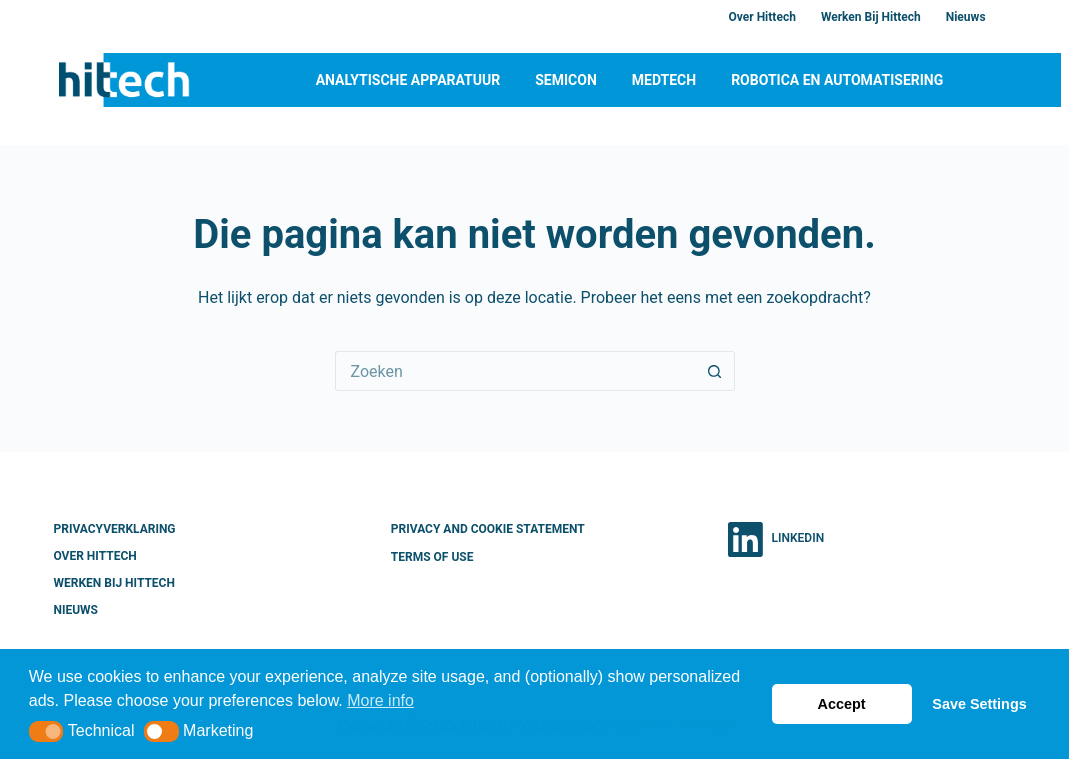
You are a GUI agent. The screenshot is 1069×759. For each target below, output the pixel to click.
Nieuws (966, 17)
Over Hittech (762, 17)
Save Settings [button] (979, 704)
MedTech (664, 80)
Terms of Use (432, 557)
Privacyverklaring (114, 529)
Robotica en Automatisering (837, 80)
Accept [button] (842, 704)
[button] (46, 731)
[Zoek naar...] (515, 371)
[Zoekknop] (715, 371)
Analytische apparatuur (408, 80)
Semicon (566, 80)
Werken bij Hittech (871, 17)
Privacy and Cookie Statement (488, 529)
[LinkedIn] (776, 539)
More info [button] (380, 700)
